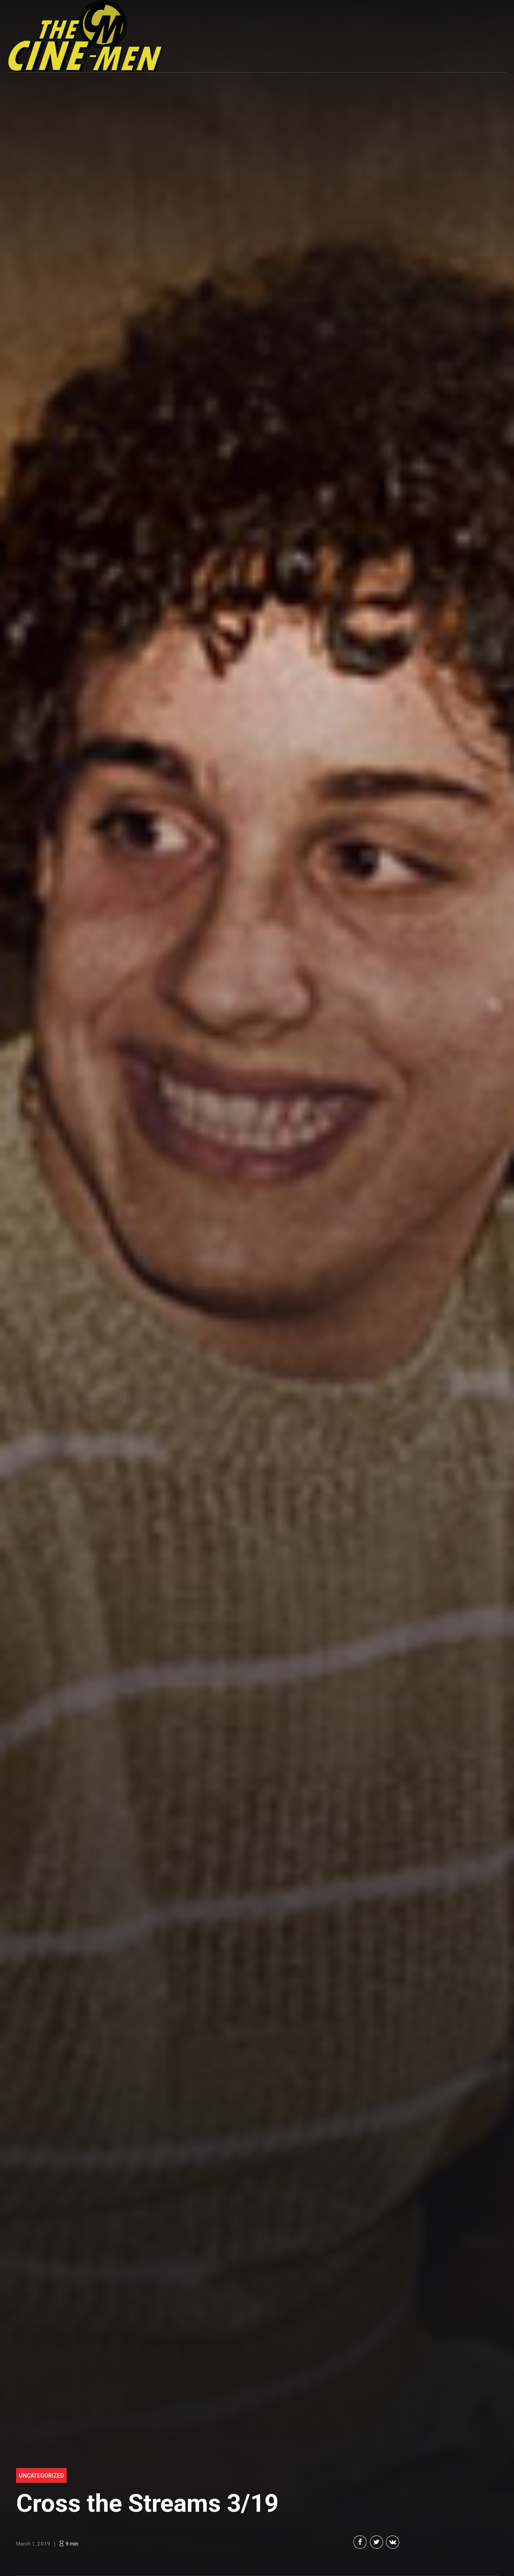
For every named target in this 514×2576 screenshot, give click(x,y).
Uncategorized (41, 2475)
